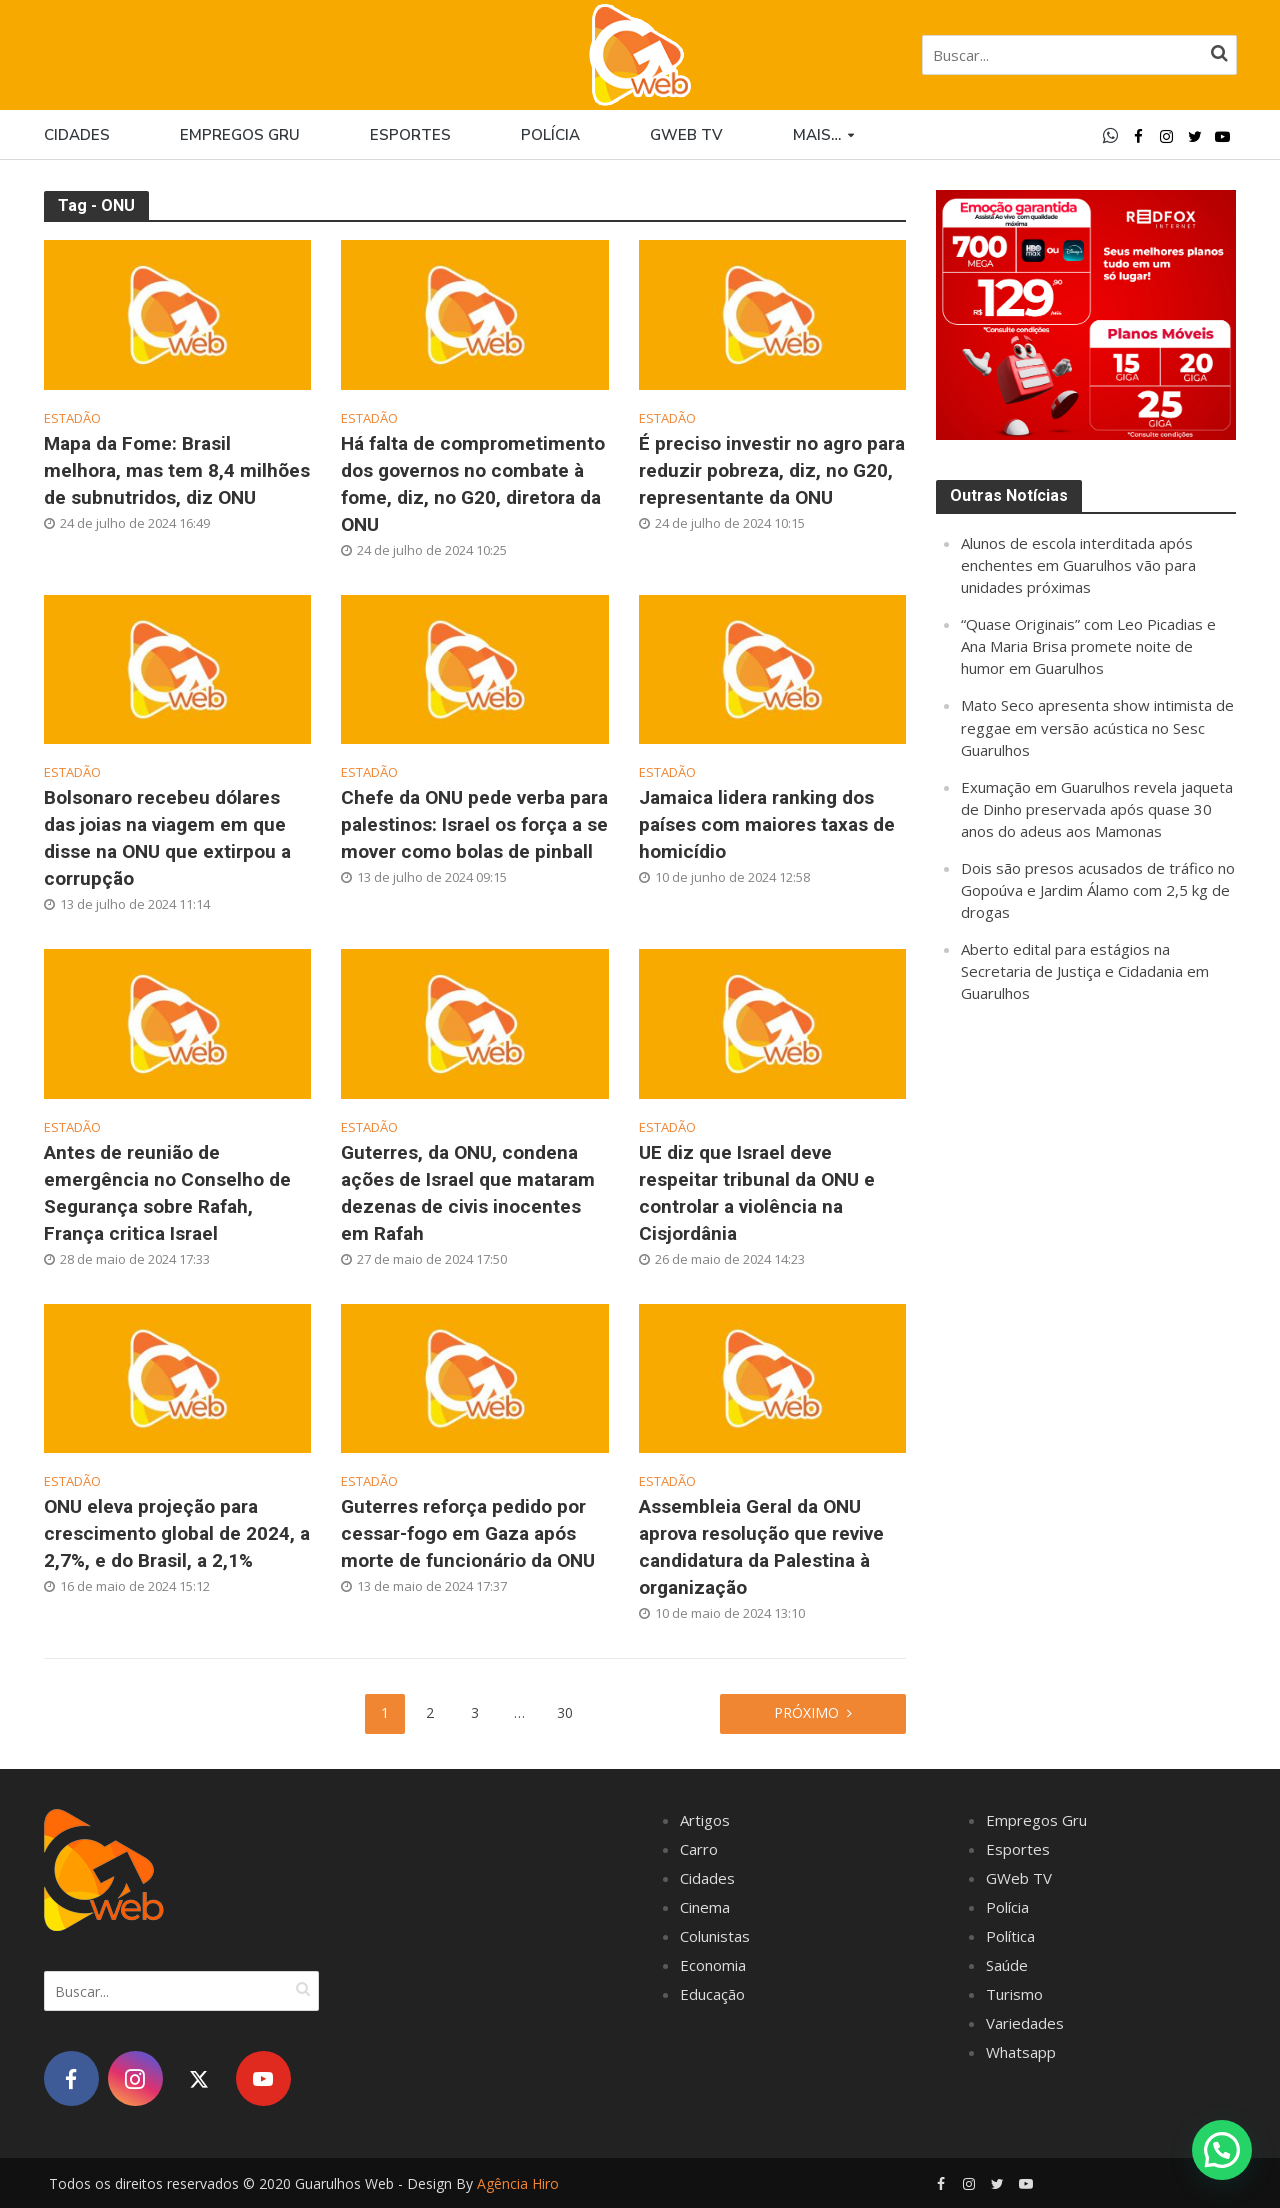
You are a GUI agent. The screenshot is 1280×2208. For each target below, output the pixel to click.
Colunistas (715, 1936)
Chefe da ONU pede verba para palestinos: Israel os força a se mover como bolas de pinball (474, 824)
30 (565, 1712)
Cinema (705, 1907)
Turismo (1014, 1994)
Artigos (705, 1820)
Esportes (410, 135)
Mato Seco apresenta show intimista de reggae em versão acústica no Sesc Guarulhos (1097, 727)
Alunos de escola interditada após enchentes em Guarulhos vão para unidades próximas (1078, 565)
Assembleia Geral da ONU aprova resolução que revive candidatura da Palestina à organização (761, 1547)
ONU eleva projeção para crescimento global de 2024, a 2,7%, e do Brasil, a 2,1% (177, 1533)
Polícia (550, 135)
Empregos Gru (240, 135)
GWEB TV (686, 135)
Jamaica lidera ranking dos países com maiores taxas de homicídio (767, 824)
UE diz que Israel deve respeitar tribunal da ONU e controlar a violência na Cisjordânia (757, 1193)
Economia (713, 1965)
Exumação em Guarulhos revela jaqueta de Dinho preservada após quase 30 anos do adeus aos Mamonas (1097, 809)
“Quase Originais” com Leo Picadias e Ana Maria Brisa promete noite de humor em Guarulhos (1088, 646)
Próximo (806, 1712)
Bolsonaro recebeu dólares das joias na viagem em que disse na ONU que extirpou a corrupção (167, 838)
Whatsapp (1021, 2052)
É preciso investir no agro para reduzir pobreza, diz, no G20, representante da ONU (772, 470)
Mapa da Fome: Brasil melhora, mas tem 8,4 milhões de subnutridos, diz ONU (177, 470)
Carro (699, 1849)
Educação (712, 1994)
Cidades (77, 135)
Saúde (1007, 1965)
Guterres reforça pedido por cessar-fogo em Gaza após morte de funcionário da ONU (468, 1533)
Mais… (817, 135)
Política (1010, 1936)
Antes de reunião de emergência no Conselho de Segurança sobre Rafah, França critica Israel (167, 1193)
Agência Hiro (518, 2183)
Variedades (1025, 2023)
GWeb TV (1019, 1878)
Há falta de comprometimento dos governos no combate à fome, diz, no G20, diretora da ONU (473, 484)
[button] (1221, 2148)
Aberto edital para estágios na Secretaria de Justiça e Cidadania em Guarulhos (1085, 971)
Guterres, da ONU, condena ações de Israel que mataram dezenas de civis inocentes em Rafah (468, 1193)
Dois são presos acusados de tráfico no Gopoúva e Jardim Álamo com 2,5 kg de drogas (1098, 890)
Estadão (72, 418)
